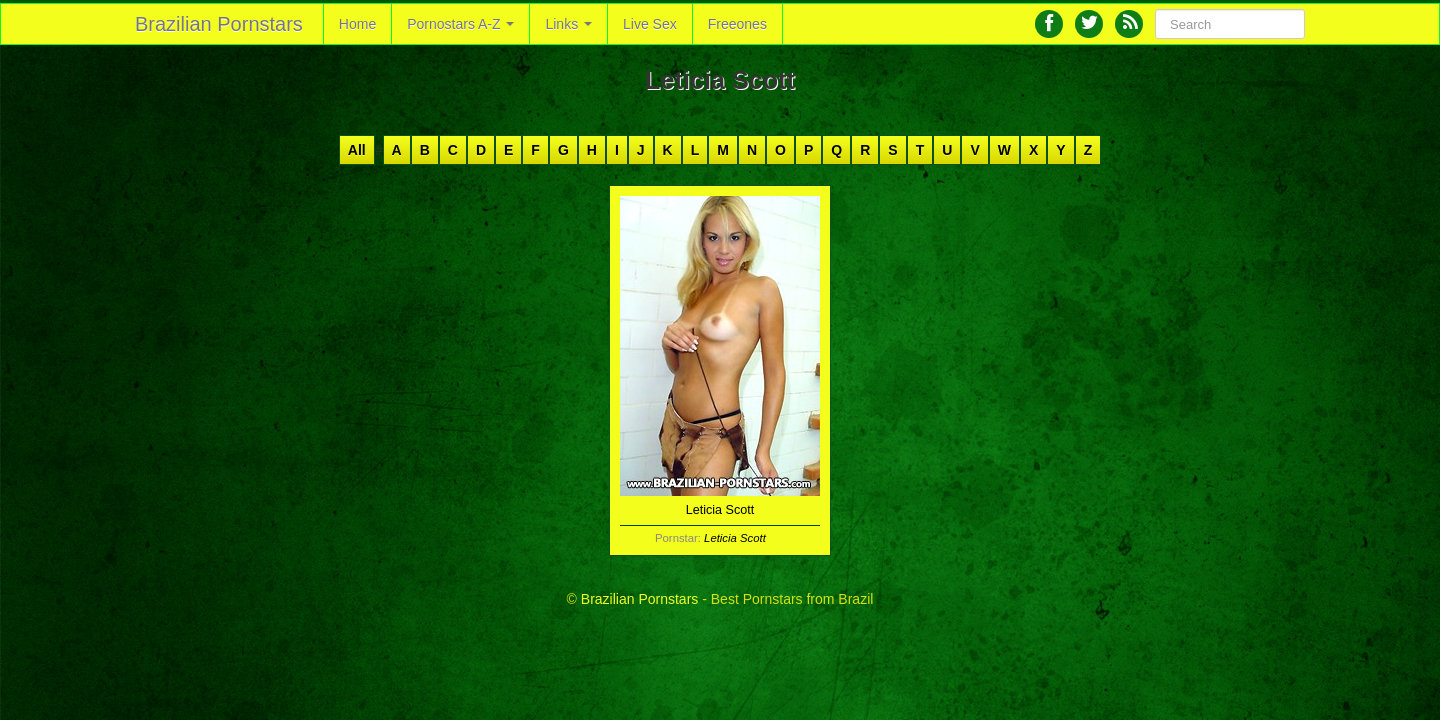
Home (357, 24)
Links (568, 24)
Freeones (737, 24)
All (357, 150)
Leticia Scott (735, 538)
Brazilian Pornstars (219, 24)
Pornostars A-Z (460, 24)
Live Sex (650, 24)
